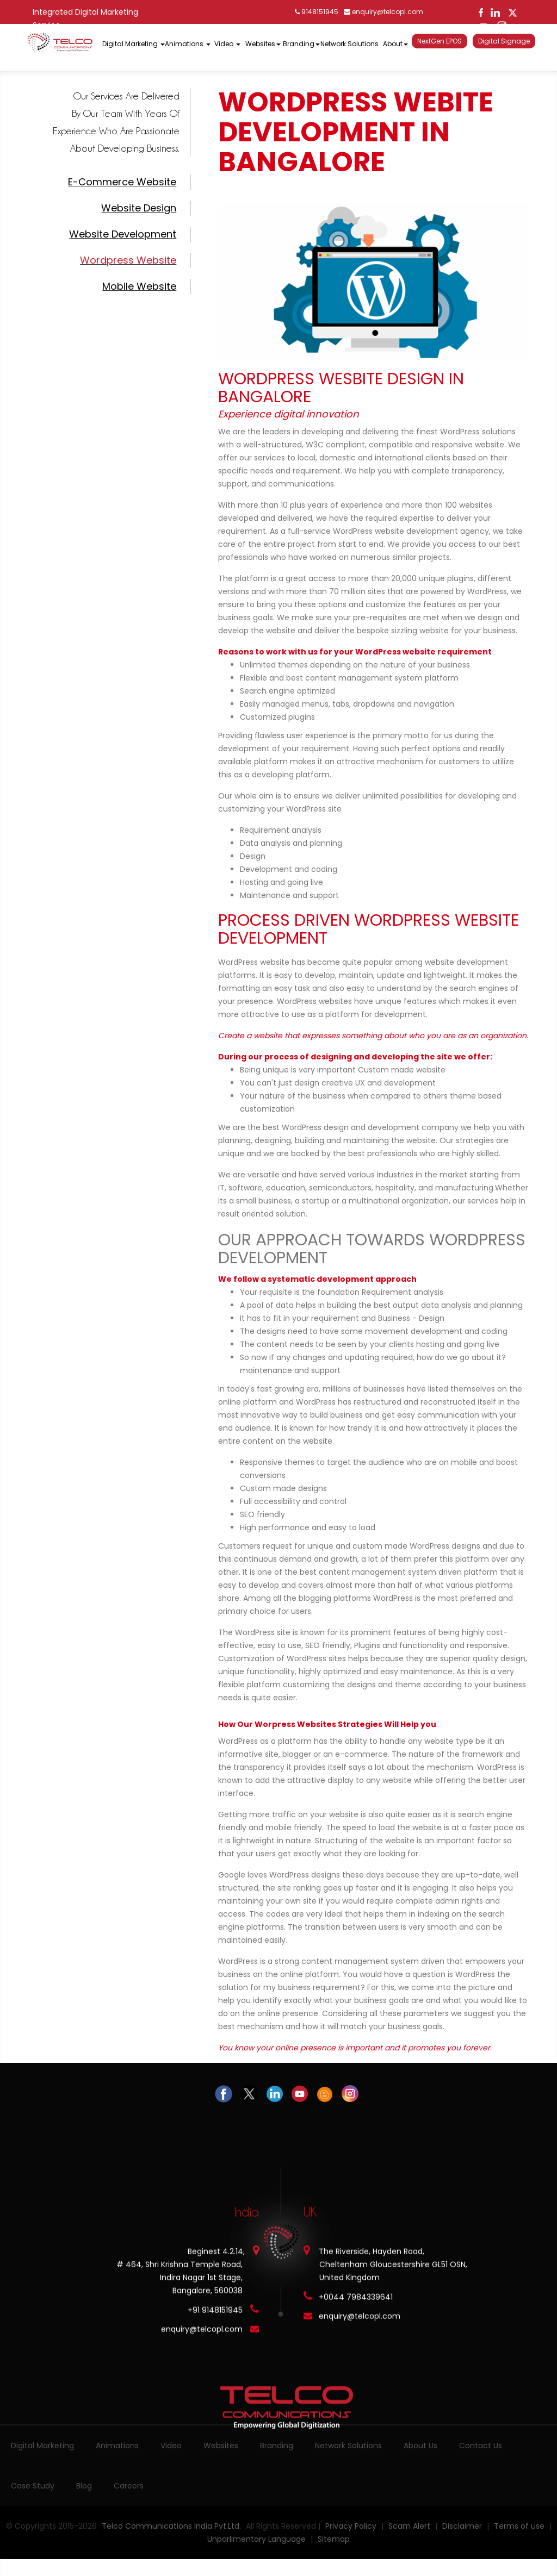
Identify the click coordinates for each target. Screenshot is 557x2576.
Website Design (138, 208)
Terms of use (520, 2526)
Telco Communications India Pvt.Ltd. (171, 2526)
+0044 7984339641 (356, 2297)
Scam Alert (409, 2526)
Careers (129, 2485)
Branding (276, 2445)
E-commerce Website (122, 182)
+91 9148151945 (215, 2310)
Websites (220, 2445)
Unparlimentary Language (257, 2539)
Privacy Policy (351, 2526)
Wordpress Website (128, 260)
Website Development (122, 234)
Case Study (32, 2485)
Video (171, 2445)
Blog (84, 2485)
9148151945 (316, 11)
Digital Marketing (42, 2445)
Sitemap (334, 2539)
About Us (420, 2445)
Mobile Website (139, 286)
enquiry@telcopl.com (383, 11)
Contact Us (480, 2445)
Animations (117, 2445)
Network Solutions (348, 2445)
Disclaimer (463, 2526)
